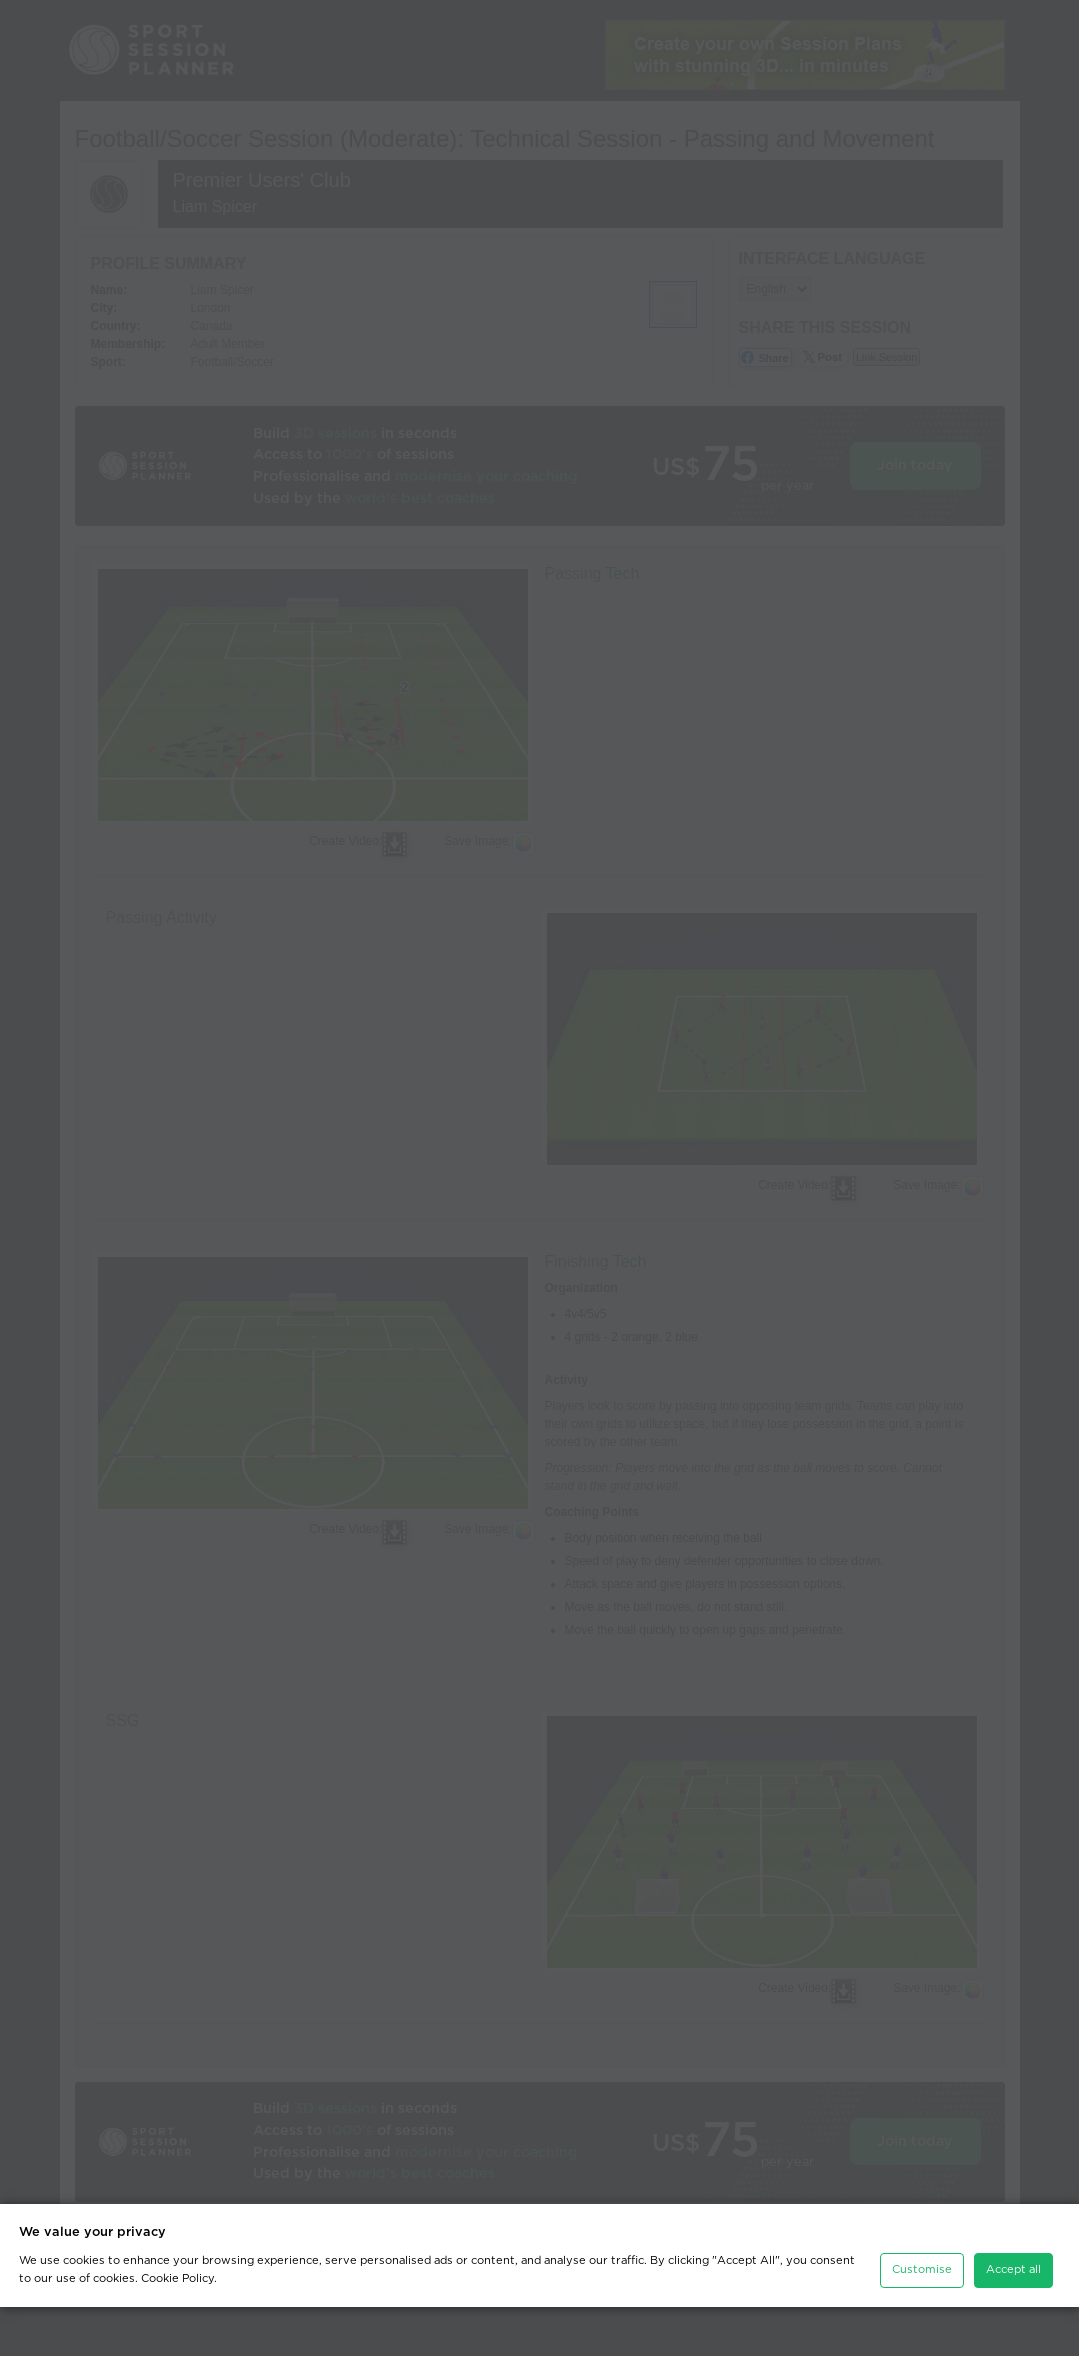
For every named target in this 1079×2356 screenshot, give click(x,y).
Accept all (1013, 2318)
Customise (922, 2318)
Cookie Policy (177, 2327)
